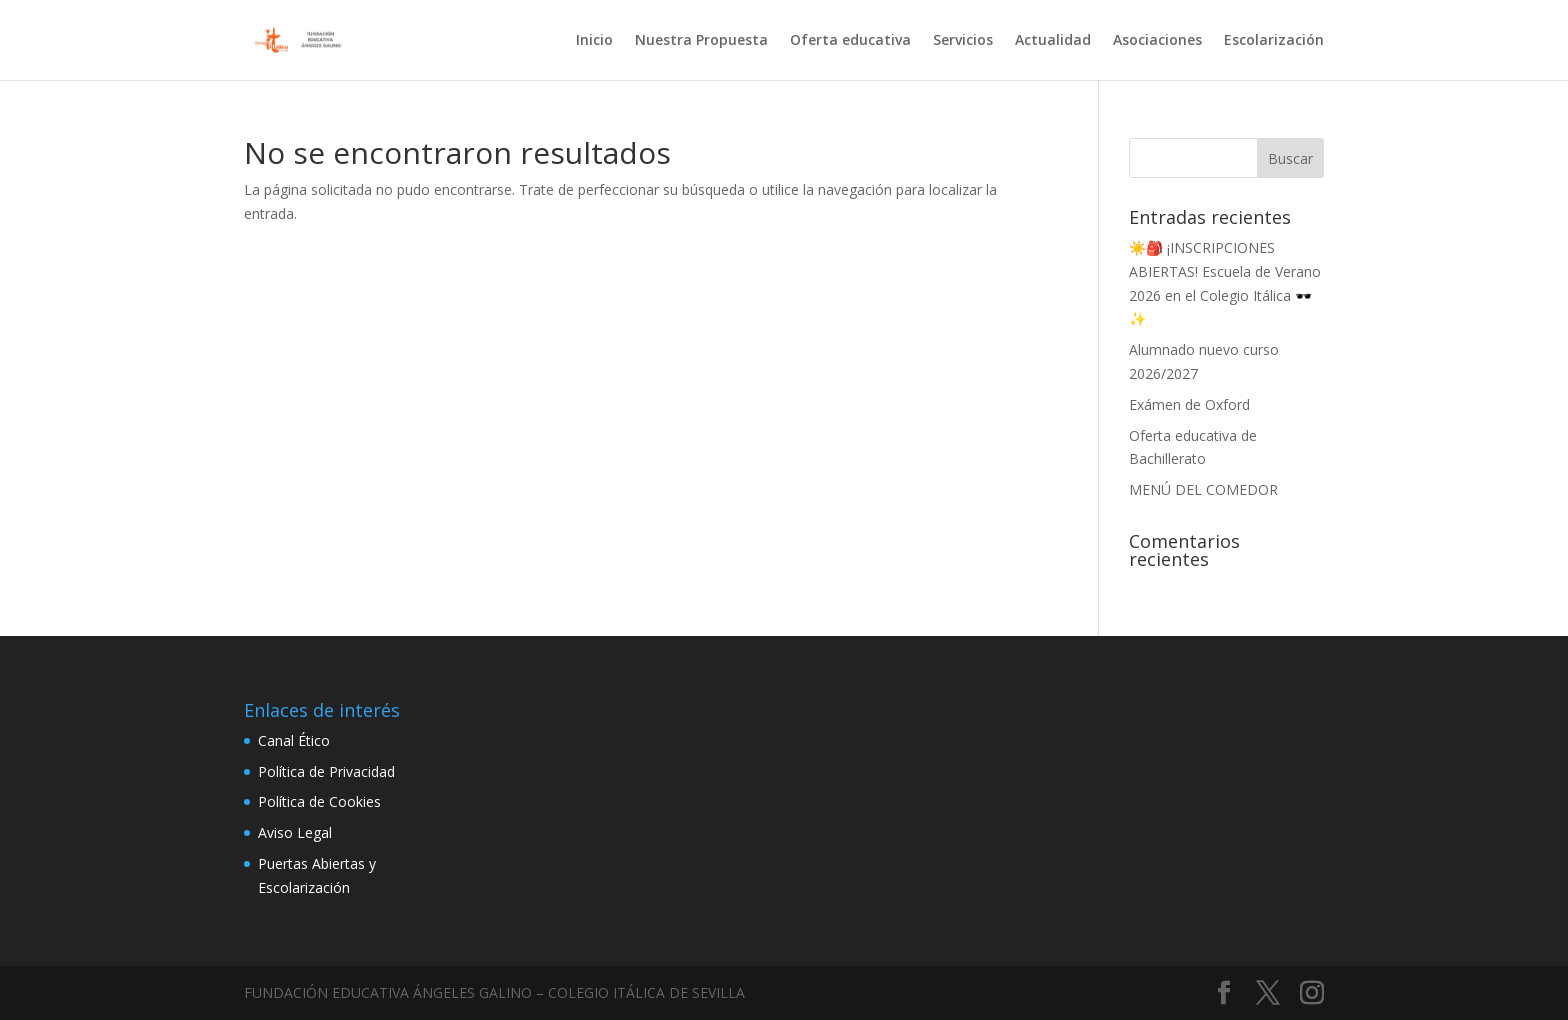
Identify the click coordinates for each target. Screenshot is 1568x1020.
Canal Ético (294, 740)
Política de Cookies (319, 801)
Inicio (594, 41)
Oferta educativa (850, 41)
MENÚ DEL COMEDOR (1203, 489)
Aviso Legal (295, 832)
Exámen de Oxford (1189, 404)
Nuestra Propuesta (701, 41)
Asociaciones (1157, 41)
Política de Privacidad (326, 771)
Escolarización (1274, 41)
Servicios (963, 41)
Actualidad (1053, 41)
